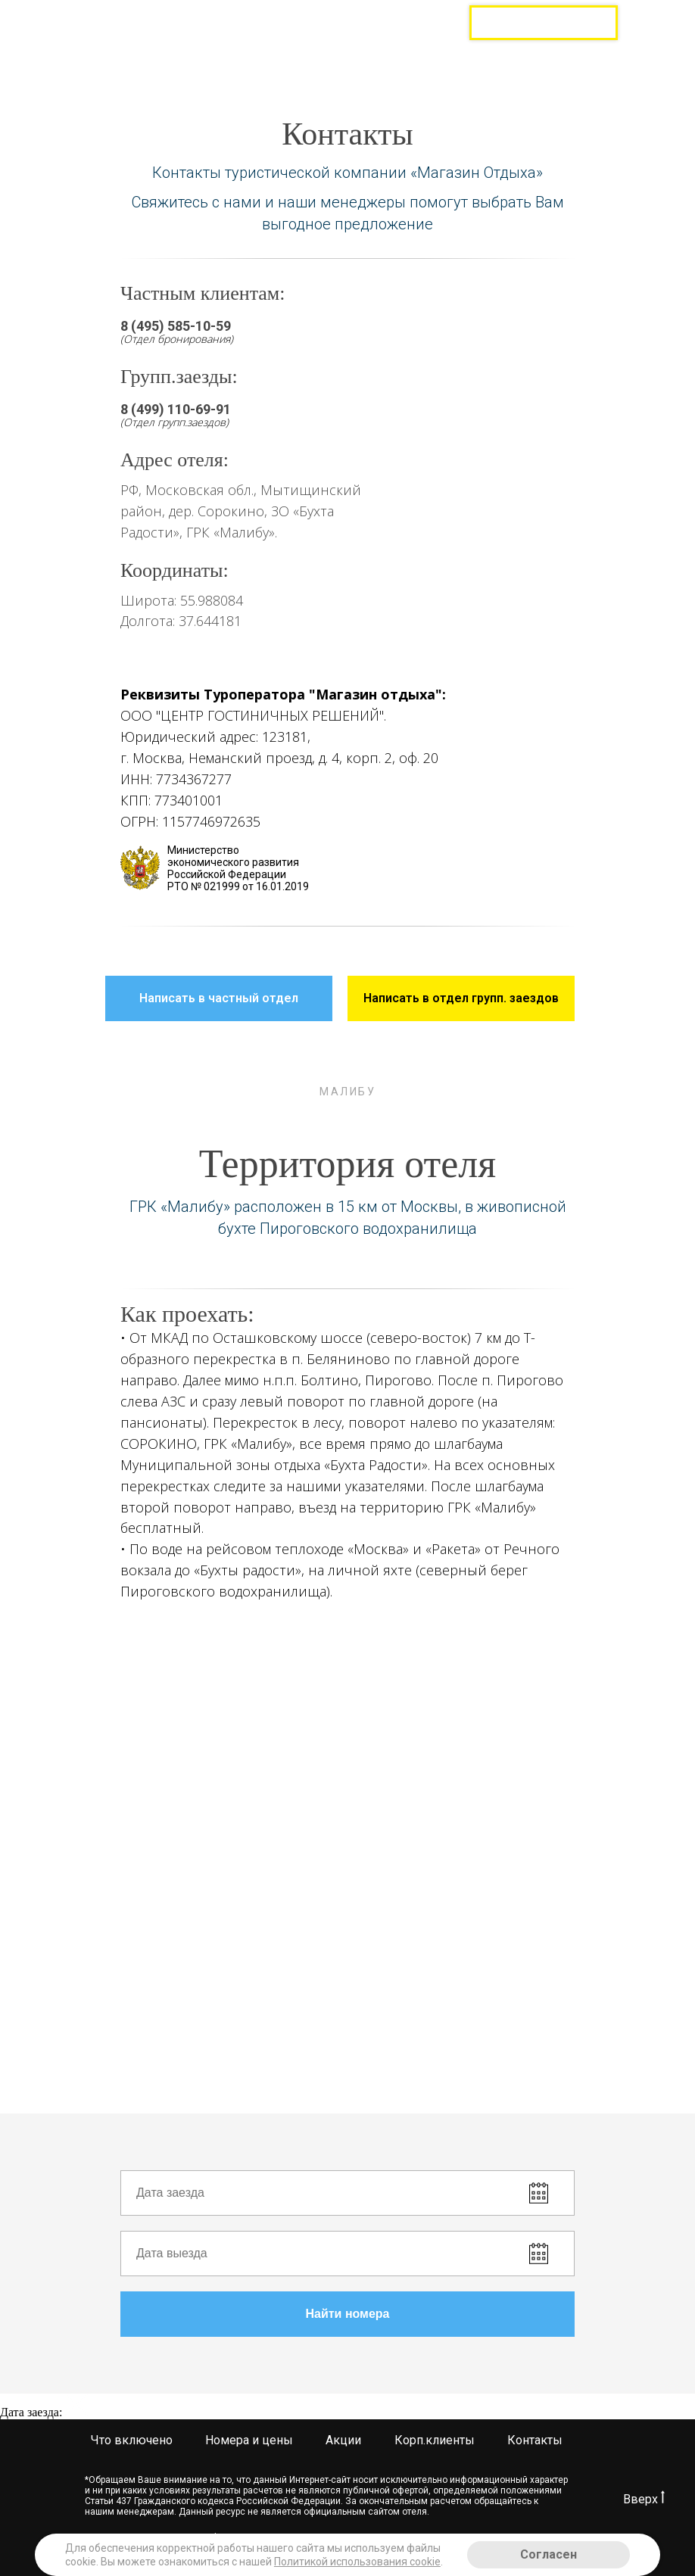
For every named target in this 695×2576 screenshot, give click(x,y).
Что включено (132, 2440)
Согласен (548, 2554)
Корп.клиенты (434, 2440)
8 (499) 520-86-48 (393, 13)
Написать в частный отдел (235, 998)
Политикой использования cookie (357, 2562)
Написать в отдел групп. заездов (469, 998)
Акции (343, 2440)
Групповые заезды (543, 23)
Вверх (644, 2499)
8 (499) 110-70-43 (393, 29)
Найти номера (440, 2314)
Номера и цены (249, 2440)
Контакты (535, 2440)
